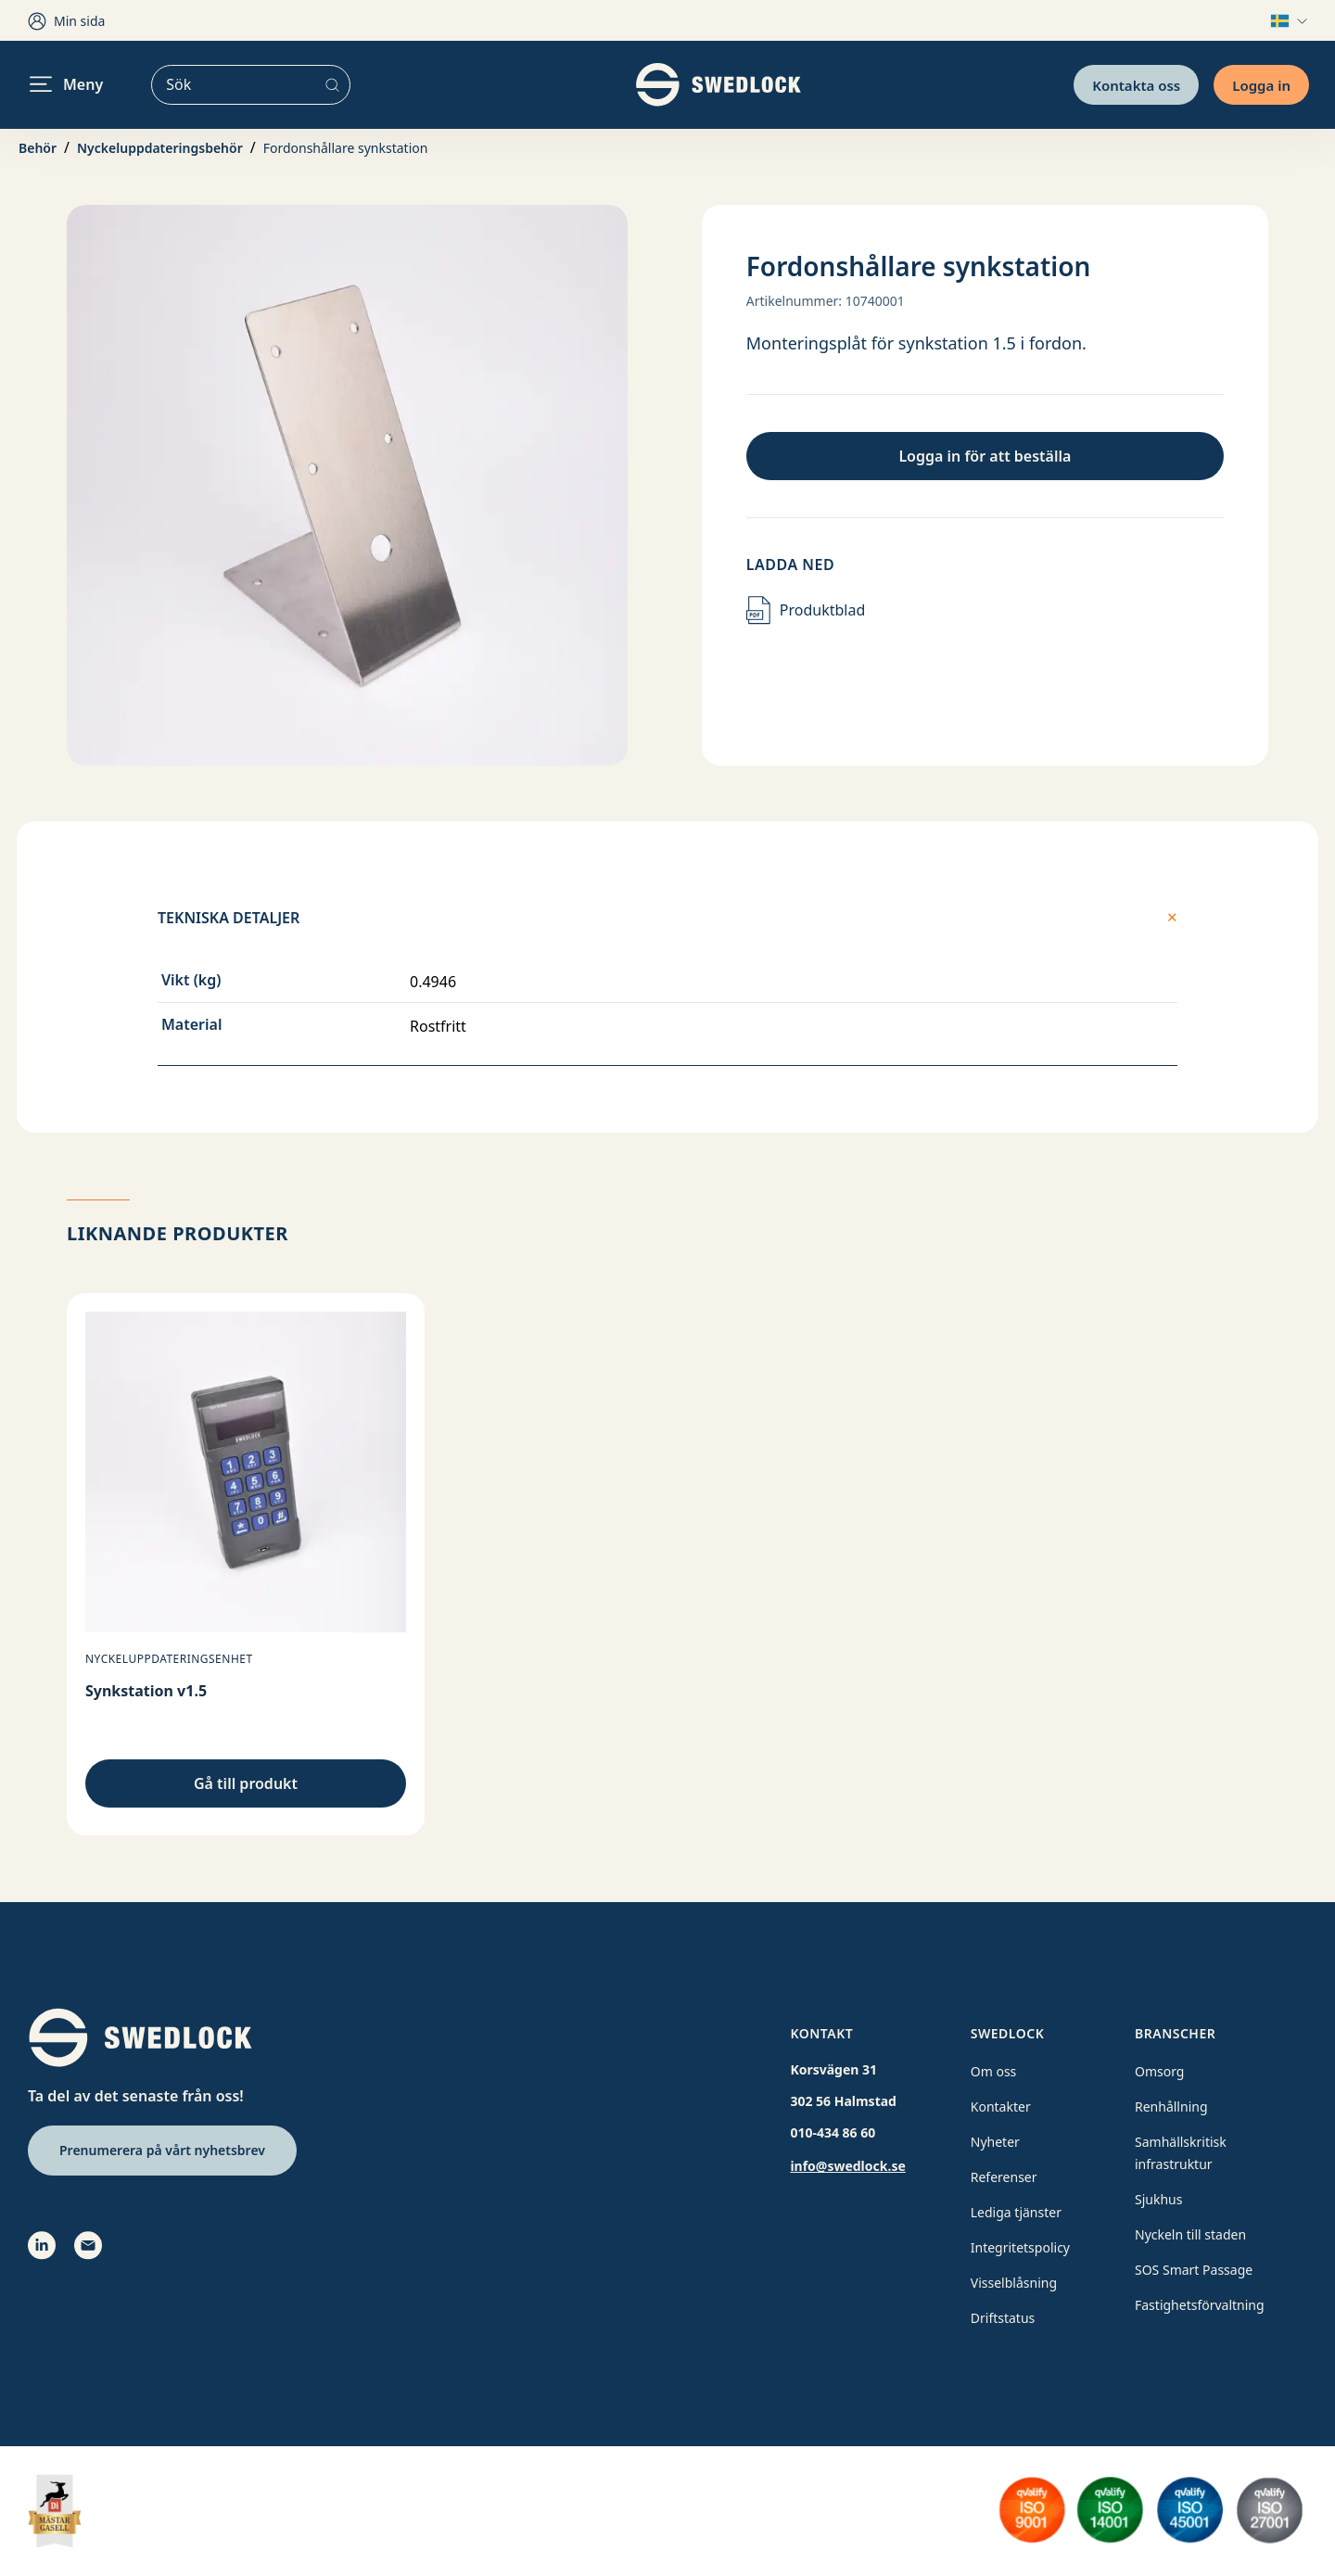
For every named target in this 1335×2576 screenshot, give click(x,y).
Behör (38, 148)
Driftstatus (1003, 2318)
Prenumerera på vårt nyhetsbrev (162, 2150)
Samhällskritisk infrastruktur (1181, 2153)
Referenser (1004, 2177)
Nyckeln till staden (1190, 2234)
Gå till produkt (246, 1783)
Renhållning (1171, 2106)
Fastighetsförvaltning (1200, 2305)
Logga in (1261, 84)
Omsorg (1159, 2071)
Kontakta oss (1136, 84)
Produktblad (805, 610)
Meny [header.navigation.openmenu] (66, 84)
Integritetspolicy (1020, 2247)
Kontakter (1001, 2106)
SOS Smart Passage (1193, 2269)
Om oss (994, 2071)
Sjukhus (1158, 2199)
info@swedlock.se (847, 2166)
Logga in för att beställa (984, 456)
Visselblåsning (1014, 2282)
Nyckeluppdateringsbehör (160, 148)
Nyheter (995, 2142)
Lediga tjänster (1016, 2212)
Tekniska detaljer (667, 917)
